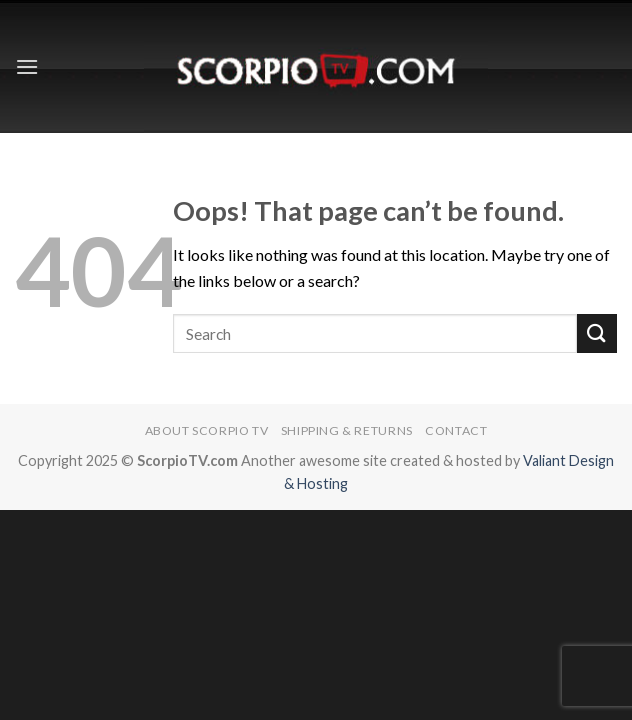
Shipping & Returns (347, 430)
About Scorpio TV (207, 430)
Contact (456, 430)
